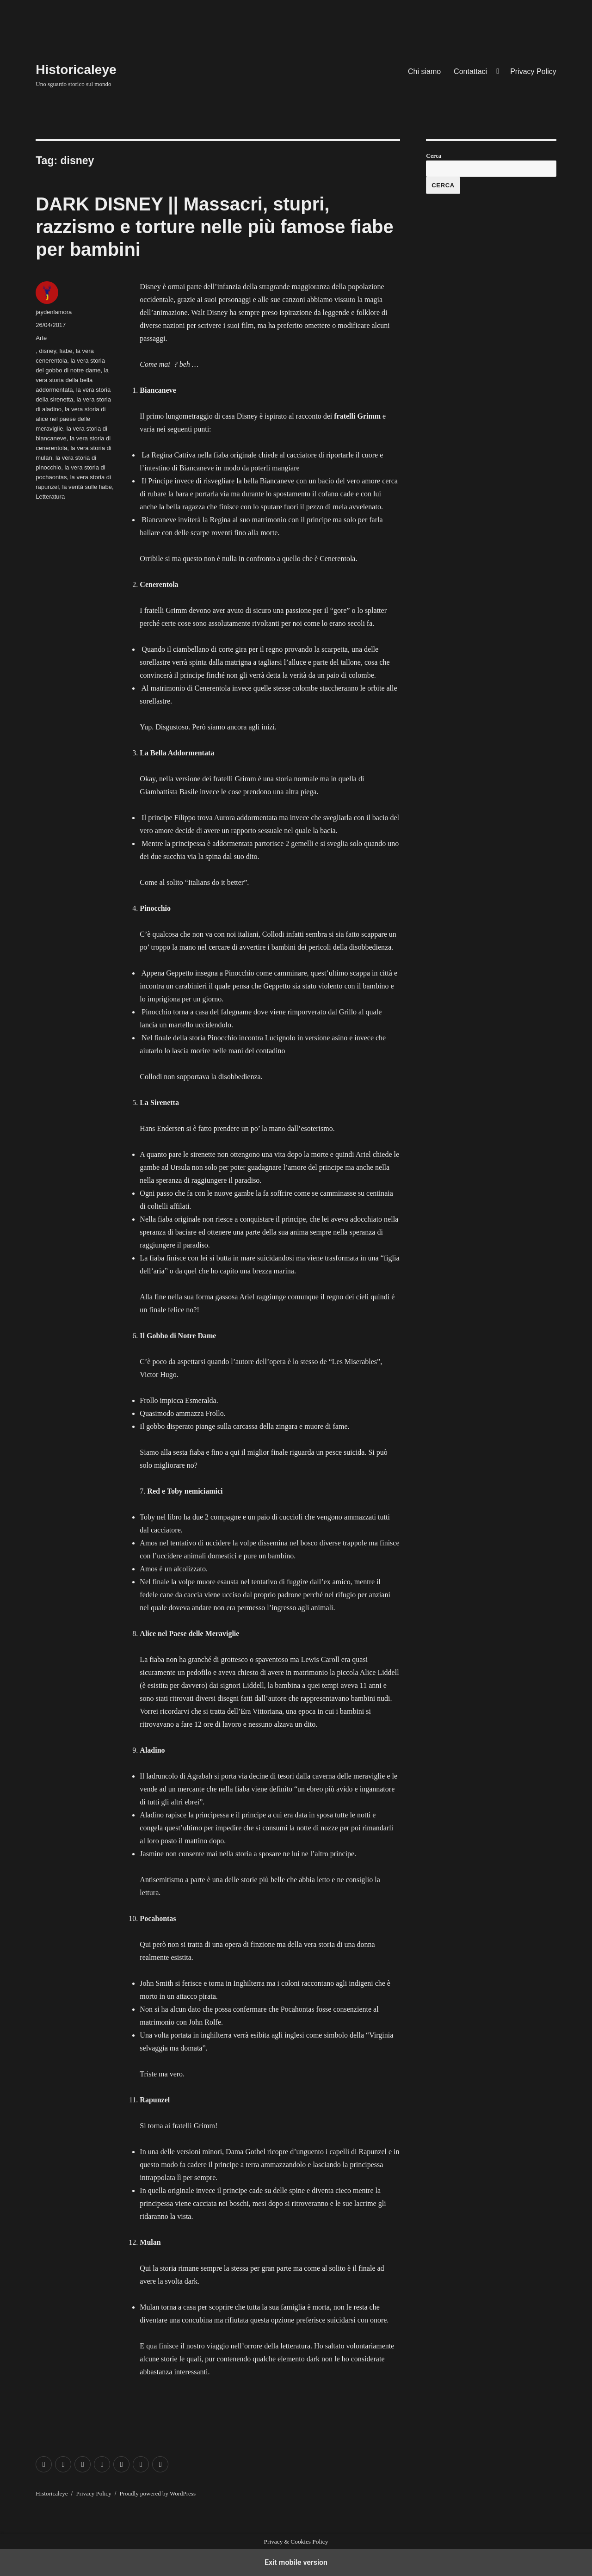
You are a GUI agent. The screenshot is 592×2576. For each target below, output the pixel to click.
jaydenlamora (54, 312)
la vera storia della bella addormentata (72, 380)
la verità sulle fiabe (87, 486)
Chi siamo (424, 71)
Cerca (433, 155)
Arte (41, 337)
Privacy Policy (533, 71)
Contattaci (470, 71)
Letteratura (50, 496)
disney (47, 350)
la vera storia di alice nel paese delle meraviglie (70, 419)
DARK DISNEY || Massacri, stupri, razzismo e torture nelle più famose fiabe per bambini (215, 226)
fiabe (65, 350)
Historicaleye (76, 69)
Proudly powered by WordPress (158, 2493)
